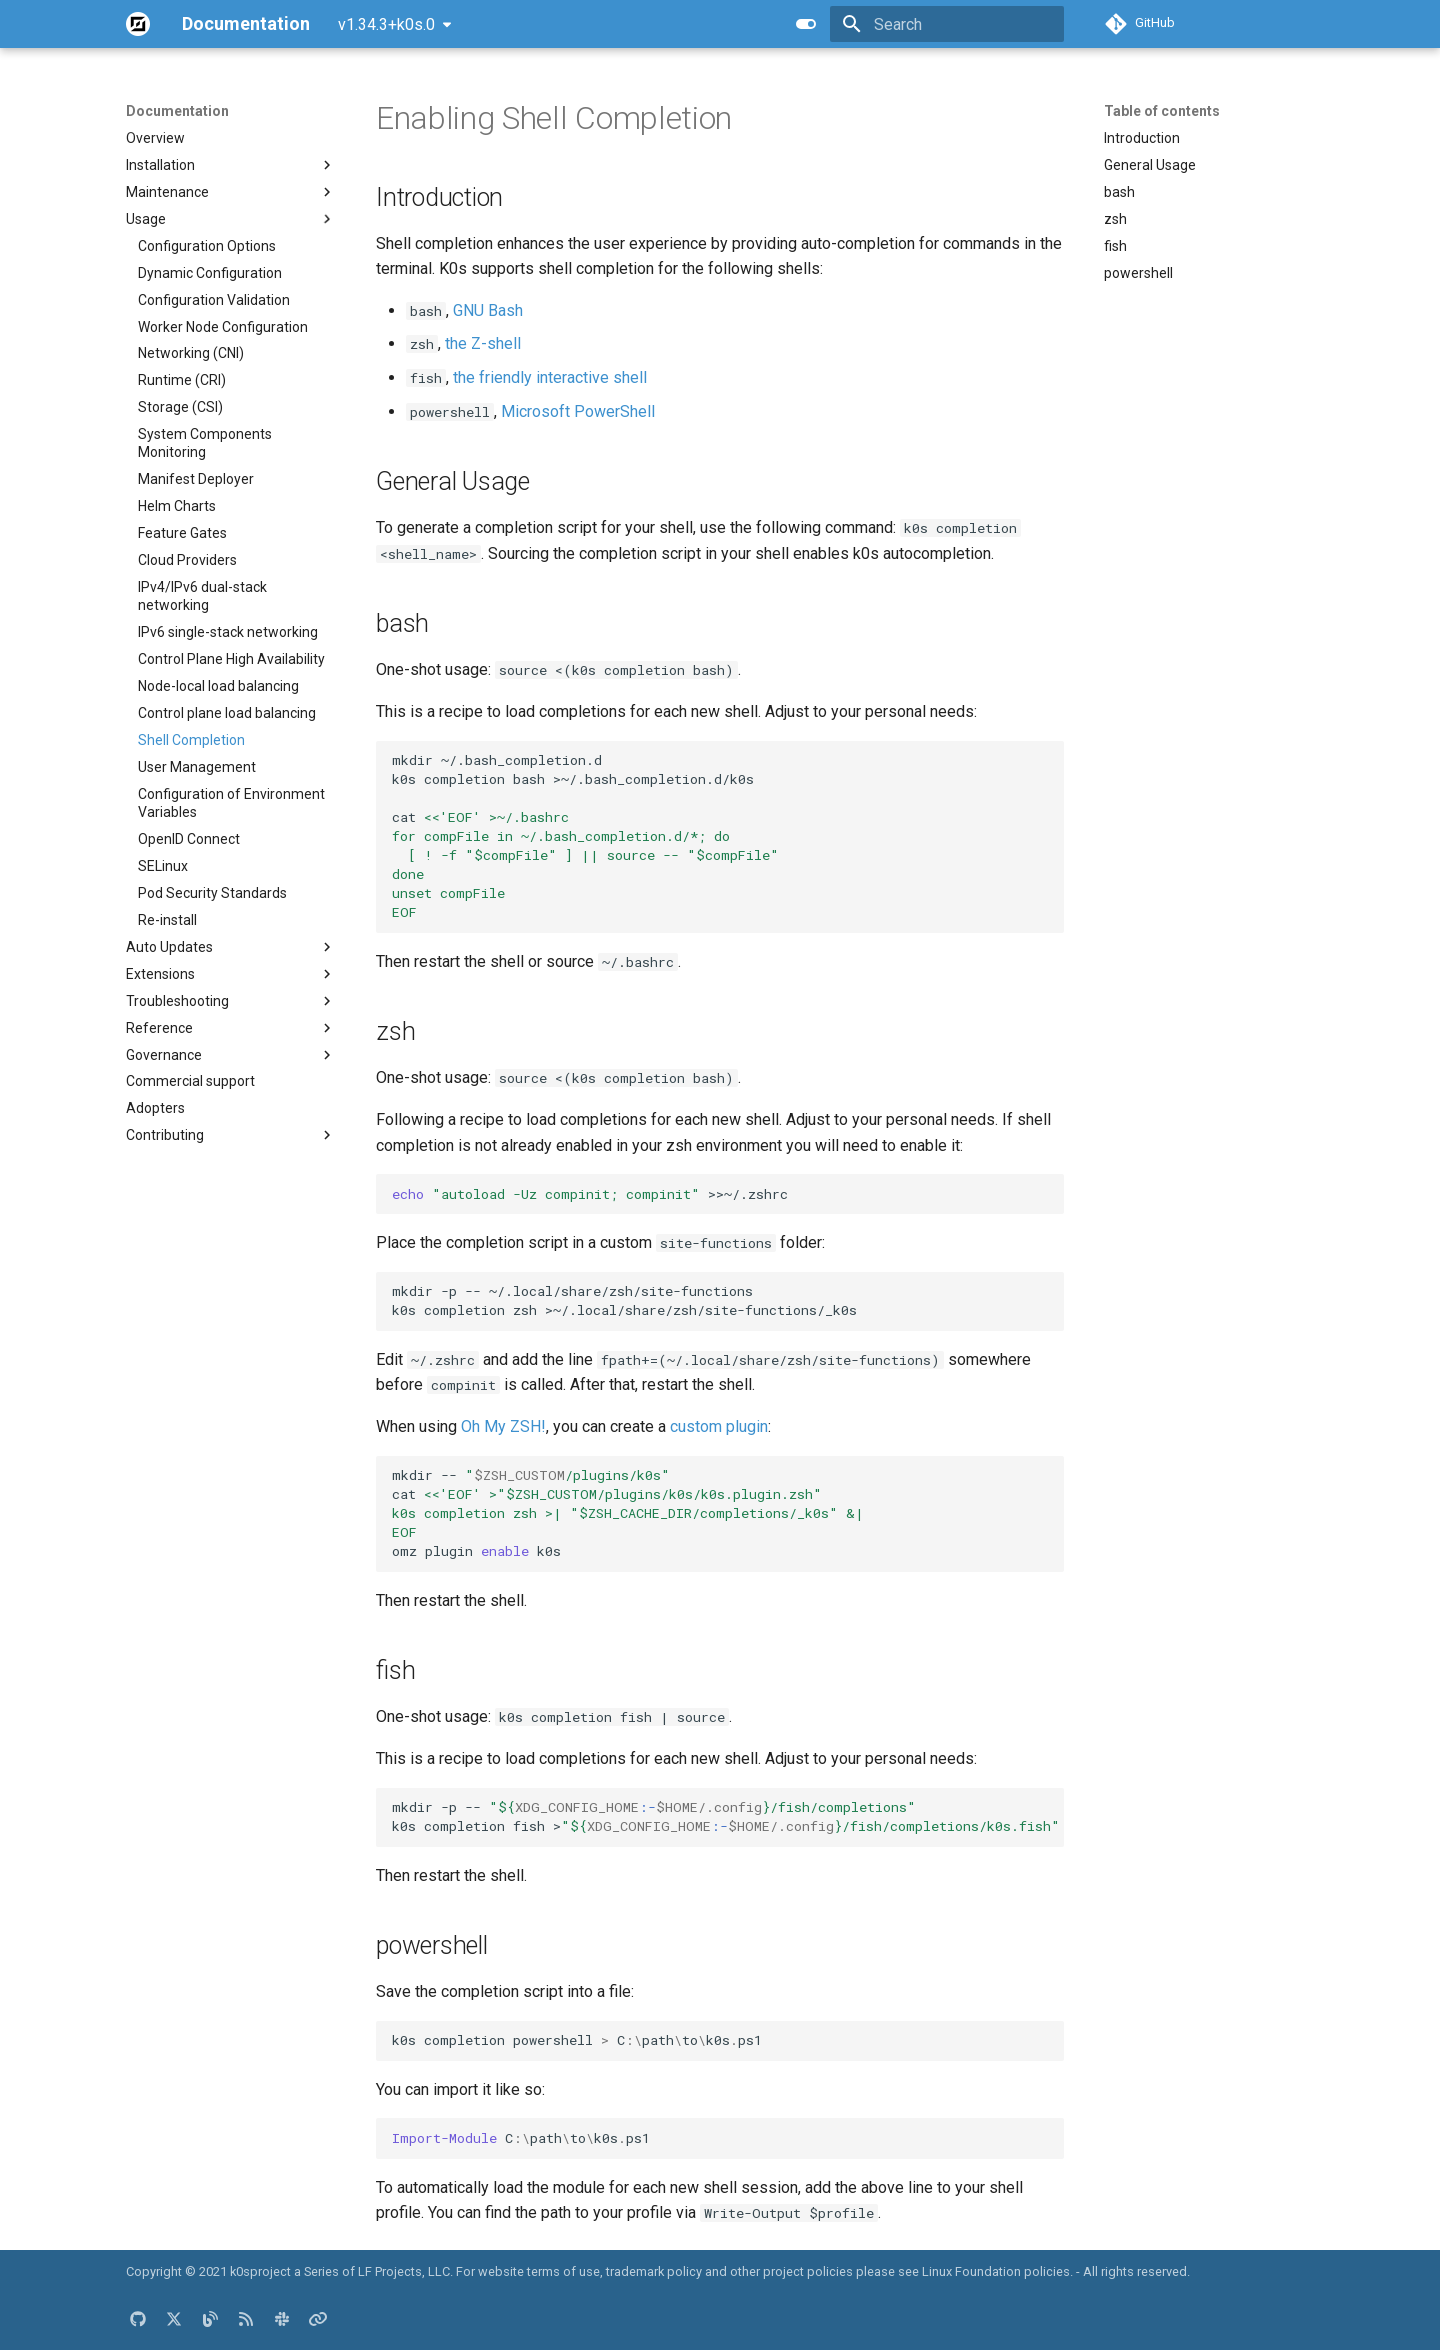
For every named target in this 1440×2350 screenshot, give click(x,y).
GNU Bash (488, 310)
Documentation (177, 111)
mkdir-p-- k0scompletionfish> (726, 1816)
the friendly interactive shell (550, 377)
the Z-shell (483, 343)
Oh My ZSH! (503, 1426)
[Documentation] (138, 24)
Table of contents (1162, 111)
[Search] (947, 24)
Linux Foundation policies (996, 2271)
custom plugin (719, 1426)
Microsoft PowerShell (578, 411)
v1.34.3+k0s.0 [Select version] (386, 24)
